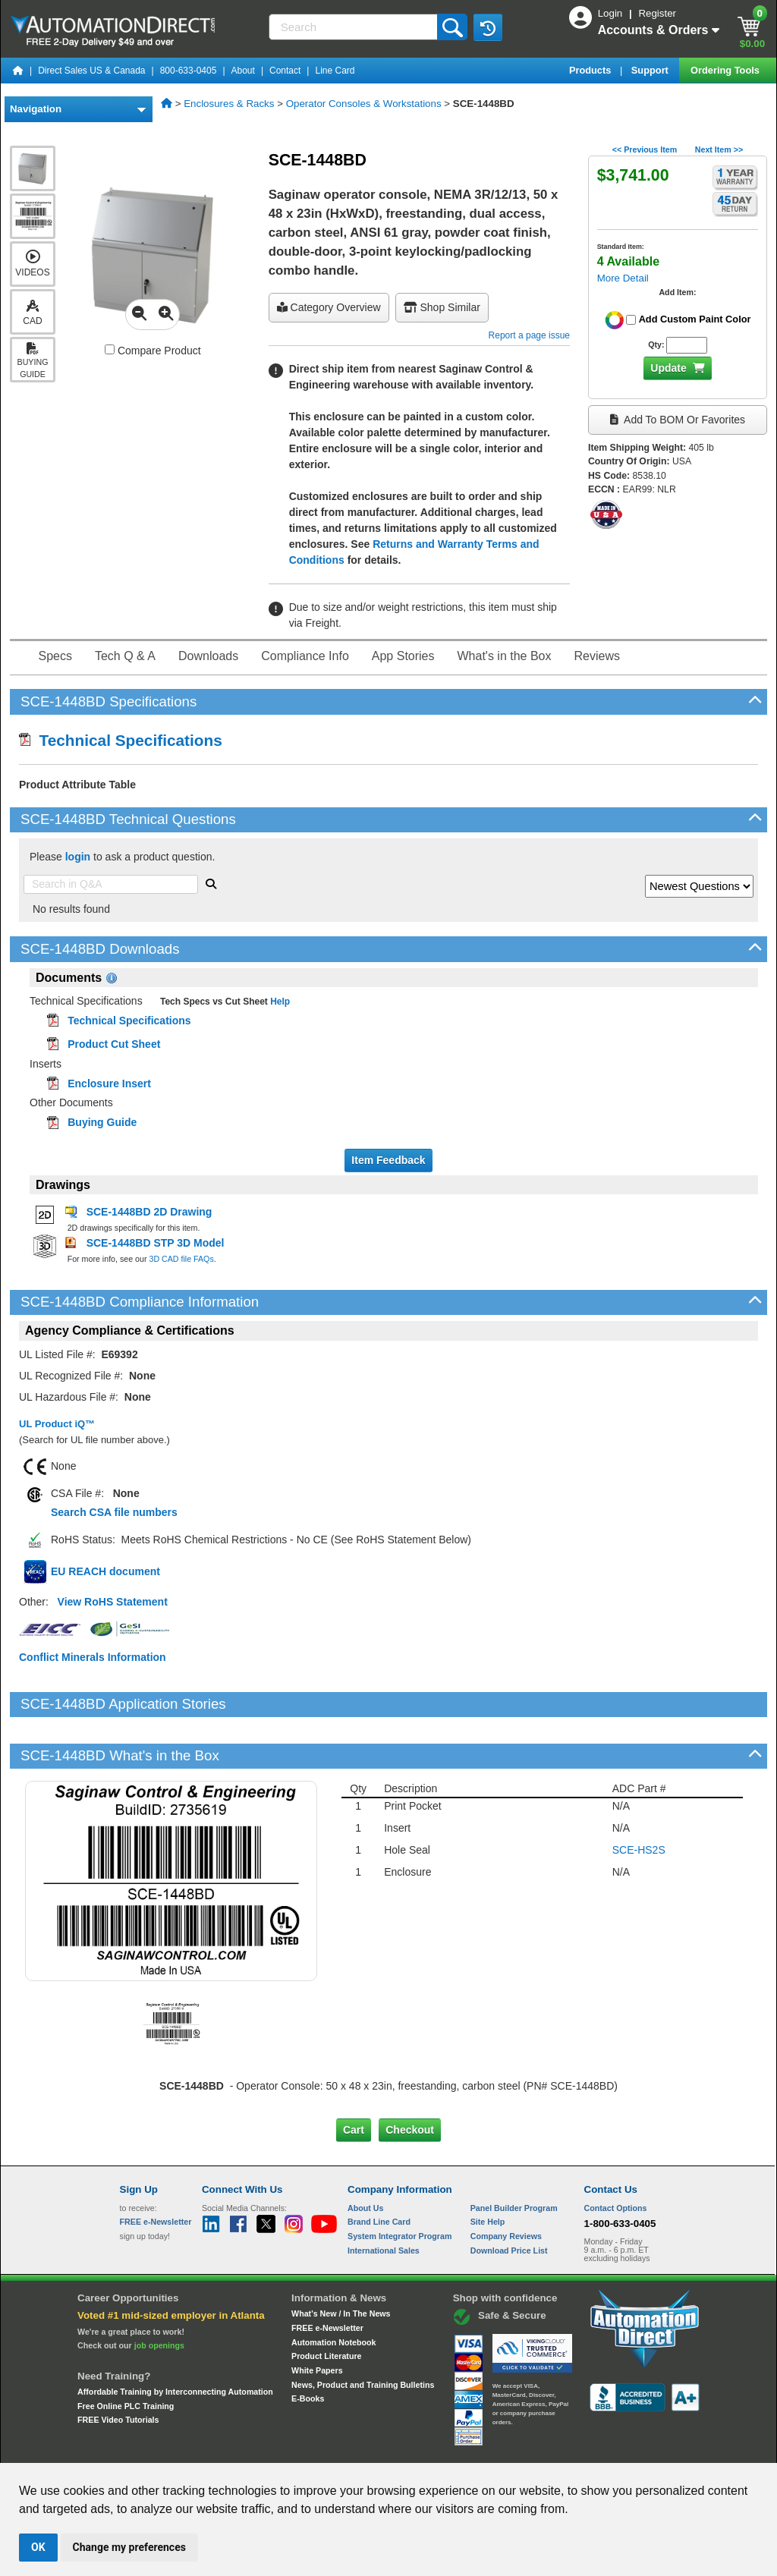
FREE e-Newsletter (327, 2276)
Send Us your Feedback (226, 2449)
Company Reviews (506, 2184)
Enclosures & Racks (229, 103)
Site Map (152, 2449)
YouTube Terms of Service (584, 2449)
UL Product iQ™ (57, 1424)
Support (651, 70)
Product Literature (326, 2304)
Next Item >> (719, 149)
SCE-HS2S (638, 1798)
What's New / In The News (340, 2261)
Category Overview (329, 307)
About (243, 70)
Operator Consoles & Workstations (364, 103)
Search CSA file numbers (114, 1512)
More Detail (623, 278)
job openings (159, 2293)
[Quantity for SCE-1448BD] (686, 345)
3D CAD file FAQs (181, 1258)
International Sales (384, 2198)
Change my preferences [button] (129, 2547)
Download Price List (509, 2198)
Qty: (656, 344)
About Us (365, 2155)
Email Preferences (377, 2449)
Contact (284, 70)
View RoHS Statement (113, 1602)
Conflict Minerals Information (92, 1657)
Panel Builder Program (514, 2155)
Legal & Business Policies (474, 2449)
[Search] (355, 27)
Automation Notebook (333, 2289)
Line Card (334, 70)
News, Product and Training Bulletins (362, 2332)
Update (668, 368)
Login (611, 13)
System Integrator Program (399, 2184)
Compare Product (153, 350)
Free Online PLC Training (125, 2353)
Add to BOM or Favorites (677, 420)
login (77, 857)
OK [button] (38, 2547)
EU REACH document (105, 1571)
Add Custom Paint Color (695, 319)
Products (591, 70)
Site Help (487, 2170)
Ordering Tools (726, 70)
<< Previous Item (644, 149)
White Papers (317, 2318)
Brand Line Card (379, 2170)
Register (657, 13)
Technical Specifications (120, 740)
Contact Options (615, 2155)
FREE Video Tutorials (118, 2368)
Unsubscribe (307, 2449)
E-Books (307, 2346)
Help (279, 1001)
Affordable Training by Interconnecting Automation (175, 2340)
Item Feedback (388, 1160)
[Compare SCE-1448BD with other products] (110, 349)
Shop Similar (442, 307)
